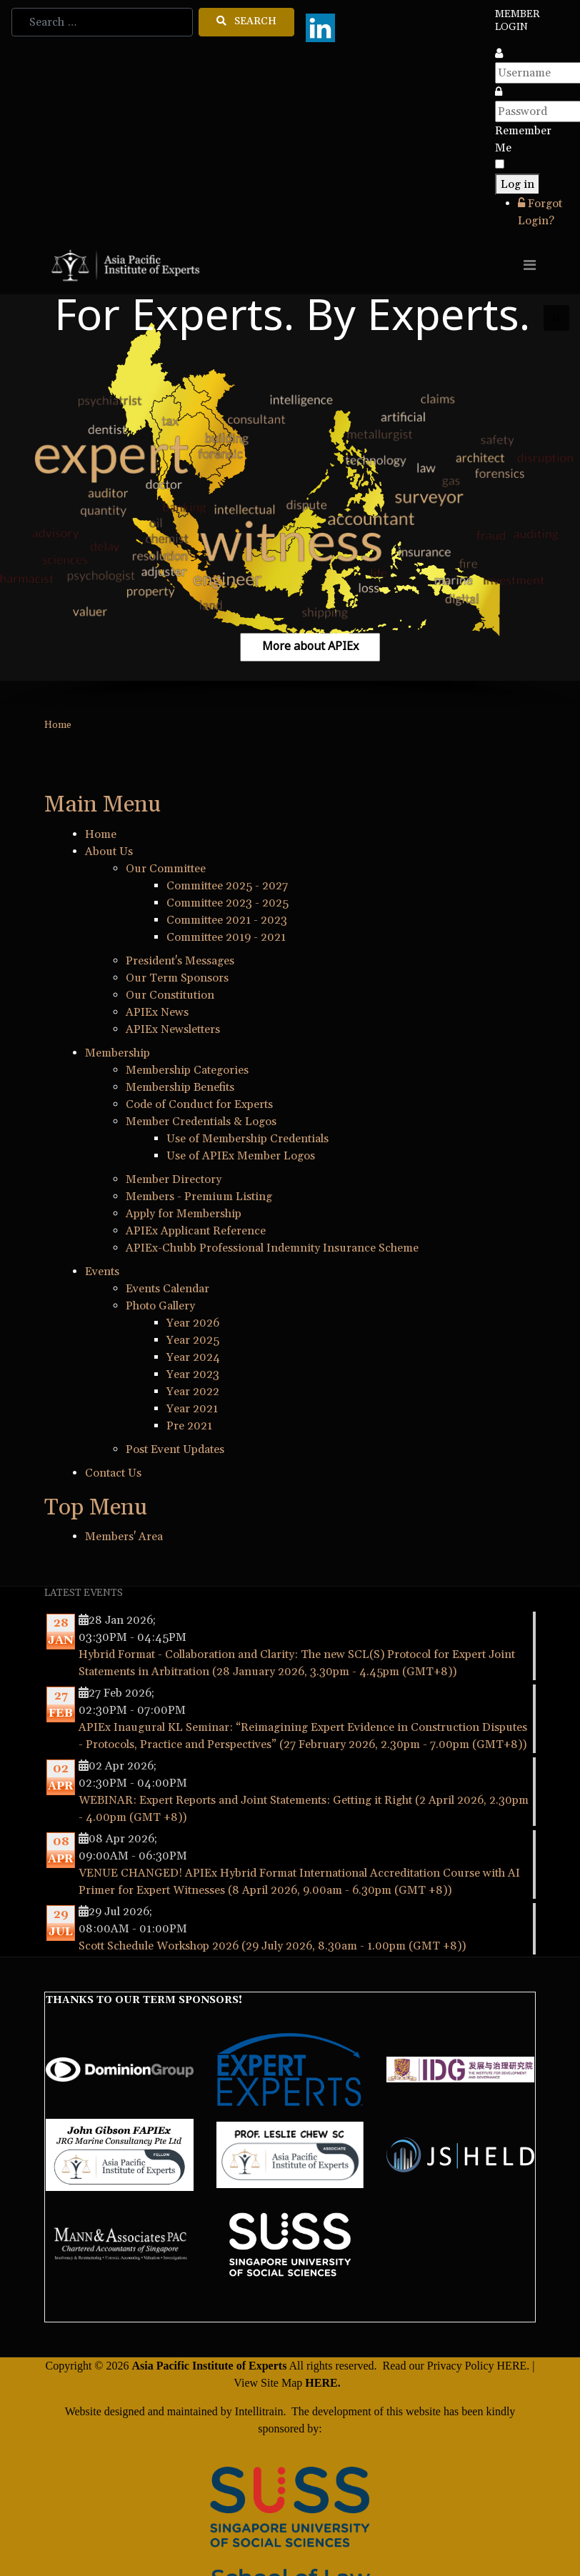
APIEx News (157, 1012)
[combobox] (102, 22)
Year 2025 (192, 1340)
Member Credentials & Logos (201, 1121)
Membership (117, 1053)
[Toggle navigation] (530, 265)
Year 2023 (192, 1374)
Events (102, 1271)
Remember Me (523, 139)
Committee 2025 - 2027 (227, 886)
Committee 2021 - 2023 (226, 920)
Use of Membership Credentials (247, 1139)
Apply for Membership (183, 1214)
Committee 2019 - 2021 (226, 937)
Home (100, 834)
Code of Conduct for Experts (199, 1104)
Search (246, 21)
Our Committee (166, 869)
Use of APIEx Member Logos (240, 1156)
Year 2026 (192, 1323)
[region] (290, 500)
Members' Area (124, 1536)
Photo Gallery (160, 1306)
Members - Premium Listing (199, 1196)
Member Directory (173, 1179)
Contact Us (113, 1473)
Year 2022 (192, 1391)
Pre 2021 (189, 1426)
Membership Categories (187, 1070)
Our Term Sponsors (177, 978)
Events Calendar (167, 1289)
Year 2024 (193, 1357)
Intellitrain (258, 2411)
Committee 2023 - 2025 (227, 903)
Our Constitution (170, 995)
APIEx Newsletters (173, 1029)
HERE (512, 2366)
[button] (556, 318)
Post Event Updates (175, 1449)
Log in (517, 184)
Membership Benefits (180, 1087)
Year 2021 (192, 1409)
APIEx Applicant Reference (196, 1231)
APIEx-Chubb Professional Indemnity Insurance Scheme (272, 1248)
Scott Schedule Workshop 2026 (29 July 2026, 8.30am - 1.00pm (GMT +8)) (272, 1946)
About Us (109, 851)
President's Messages (180, 961)
